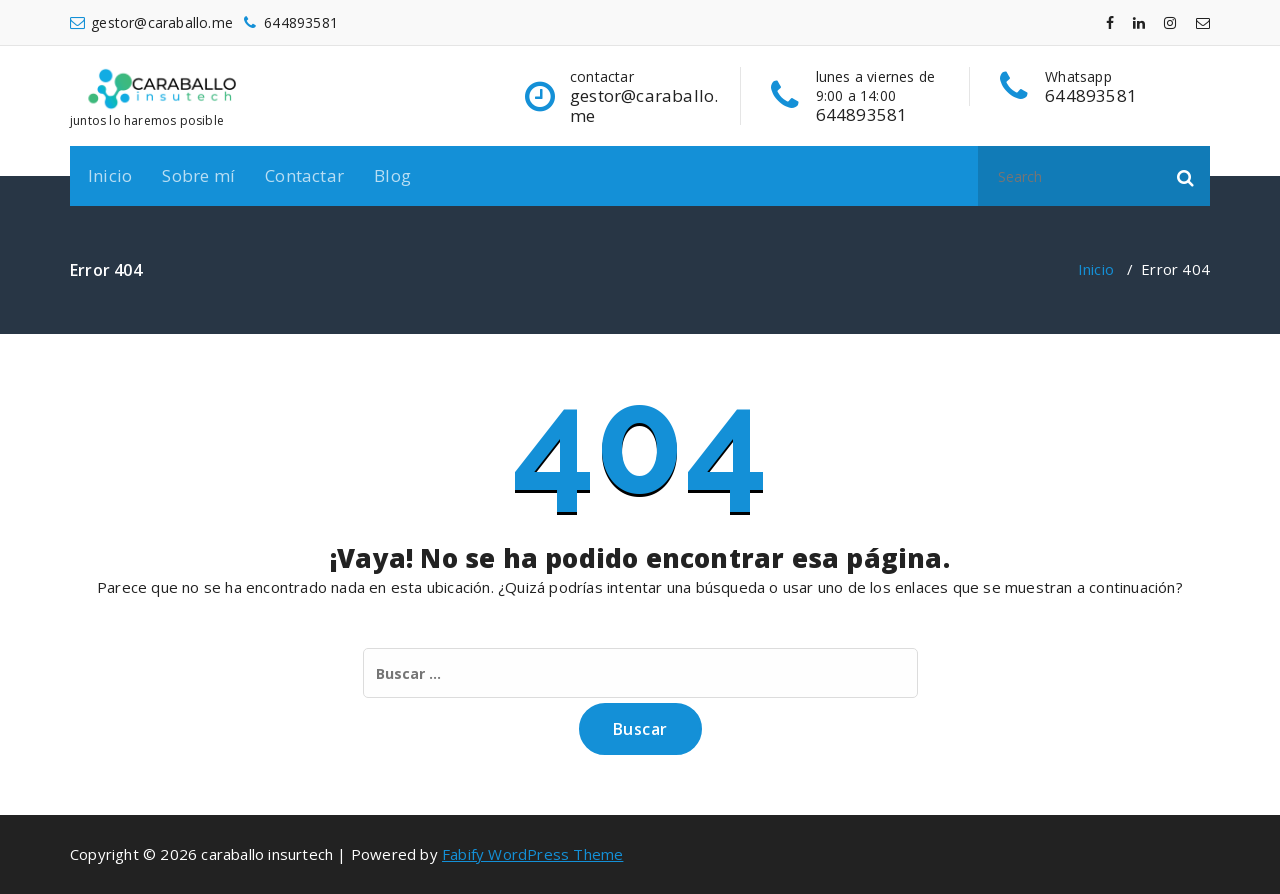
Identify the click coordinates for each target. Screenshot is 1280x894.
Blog (392, 175)
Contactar (304, 175)
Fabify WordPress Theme (532, 854)
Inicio (110, 175)
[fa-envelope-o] (1203, 22)
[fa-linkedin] (1139, 22)
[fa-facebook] (1110, 22)
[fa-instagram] (1170, 22)
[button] (1186, 176)
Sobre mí (198, 175)
